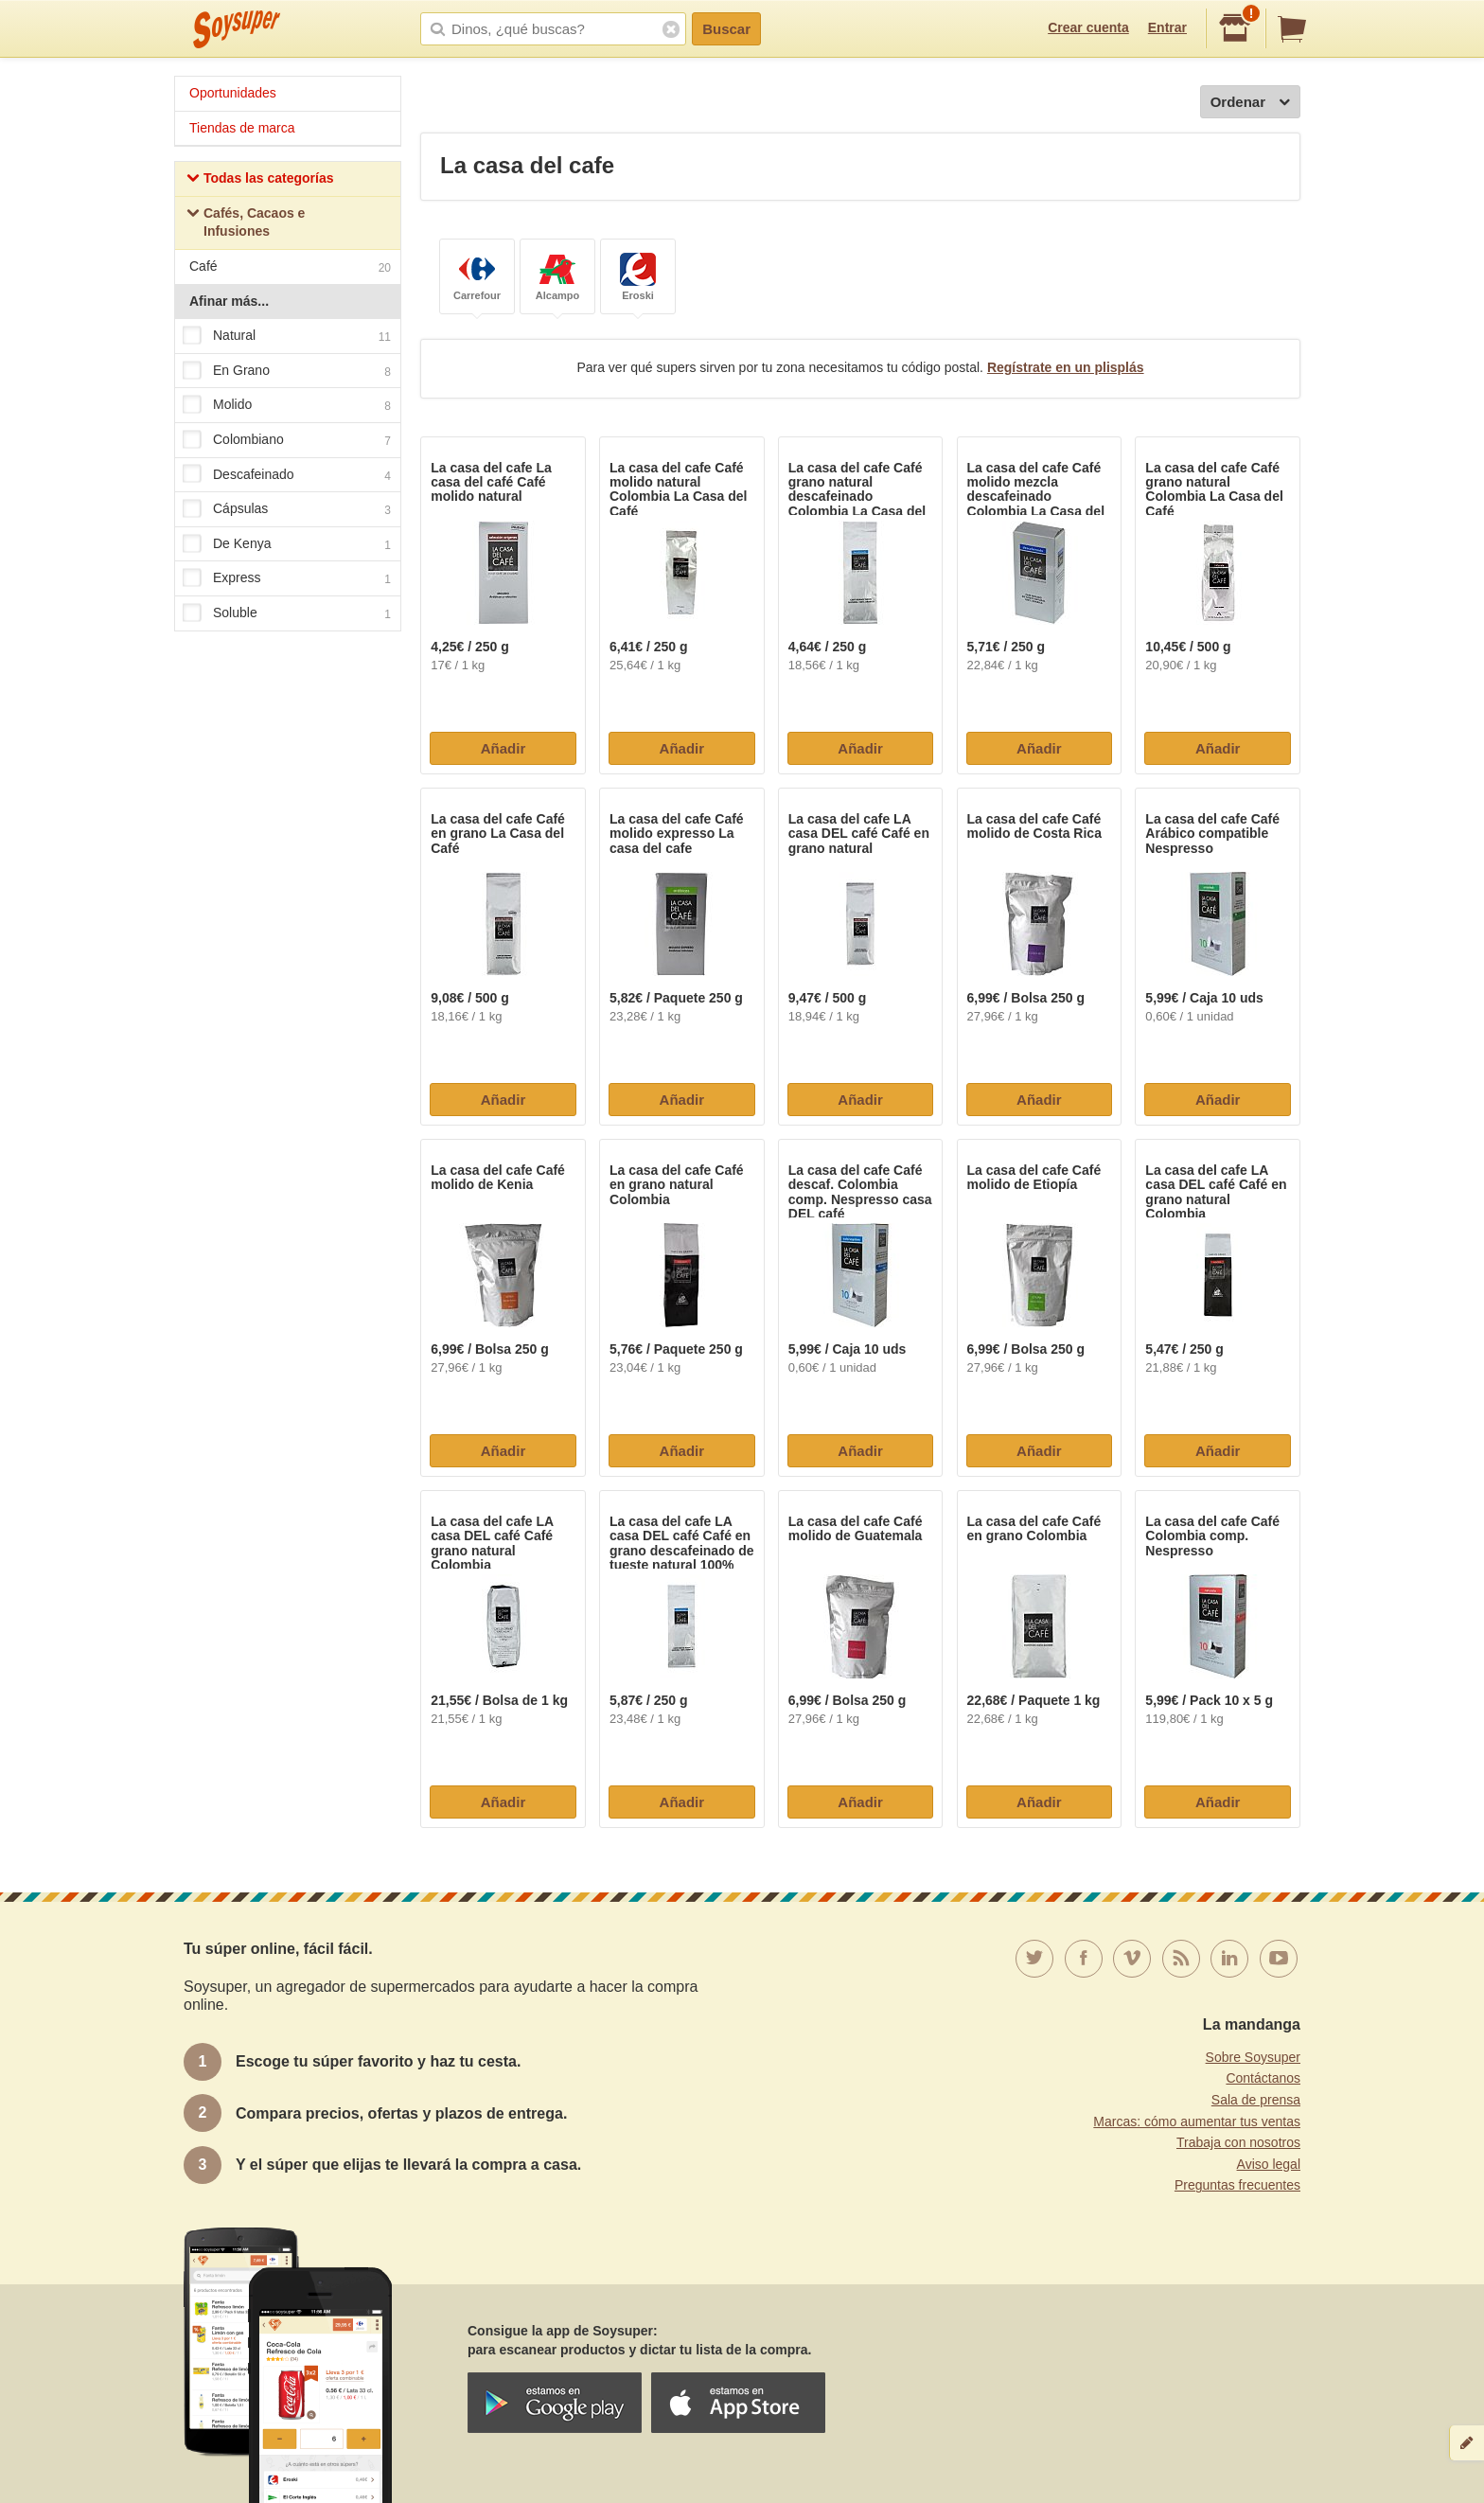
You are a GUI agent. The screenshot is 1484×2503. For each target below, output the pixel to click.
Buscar (726, 29)
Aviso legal (1268, 2164)
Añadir (503, 748)
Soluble (287, 613)
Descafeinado (287, 475)
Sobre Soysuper (1253, 2057)
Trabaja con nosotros (1238, 2142)
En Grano (287, 371)
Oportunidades (232, 92)
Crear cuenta (1088, 27)
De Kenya (287, 544)
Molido (287, 406)
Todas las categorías (259, 180)
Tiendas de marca (242, 127)
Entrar (1167, 27)
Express (287, 579)
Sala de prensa (1255, 2099)
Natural (287, 336)
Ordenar (1250, 103)
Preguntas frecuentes (1237, 2184)
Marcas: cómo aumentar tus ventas (1196, 2121)
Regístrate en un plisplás (1065, 367)
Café (290, 268)
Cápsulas (287, 509)
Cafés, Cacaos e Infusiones (245, 222)
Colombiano (287, 440)
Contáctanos (1263, 2078)
